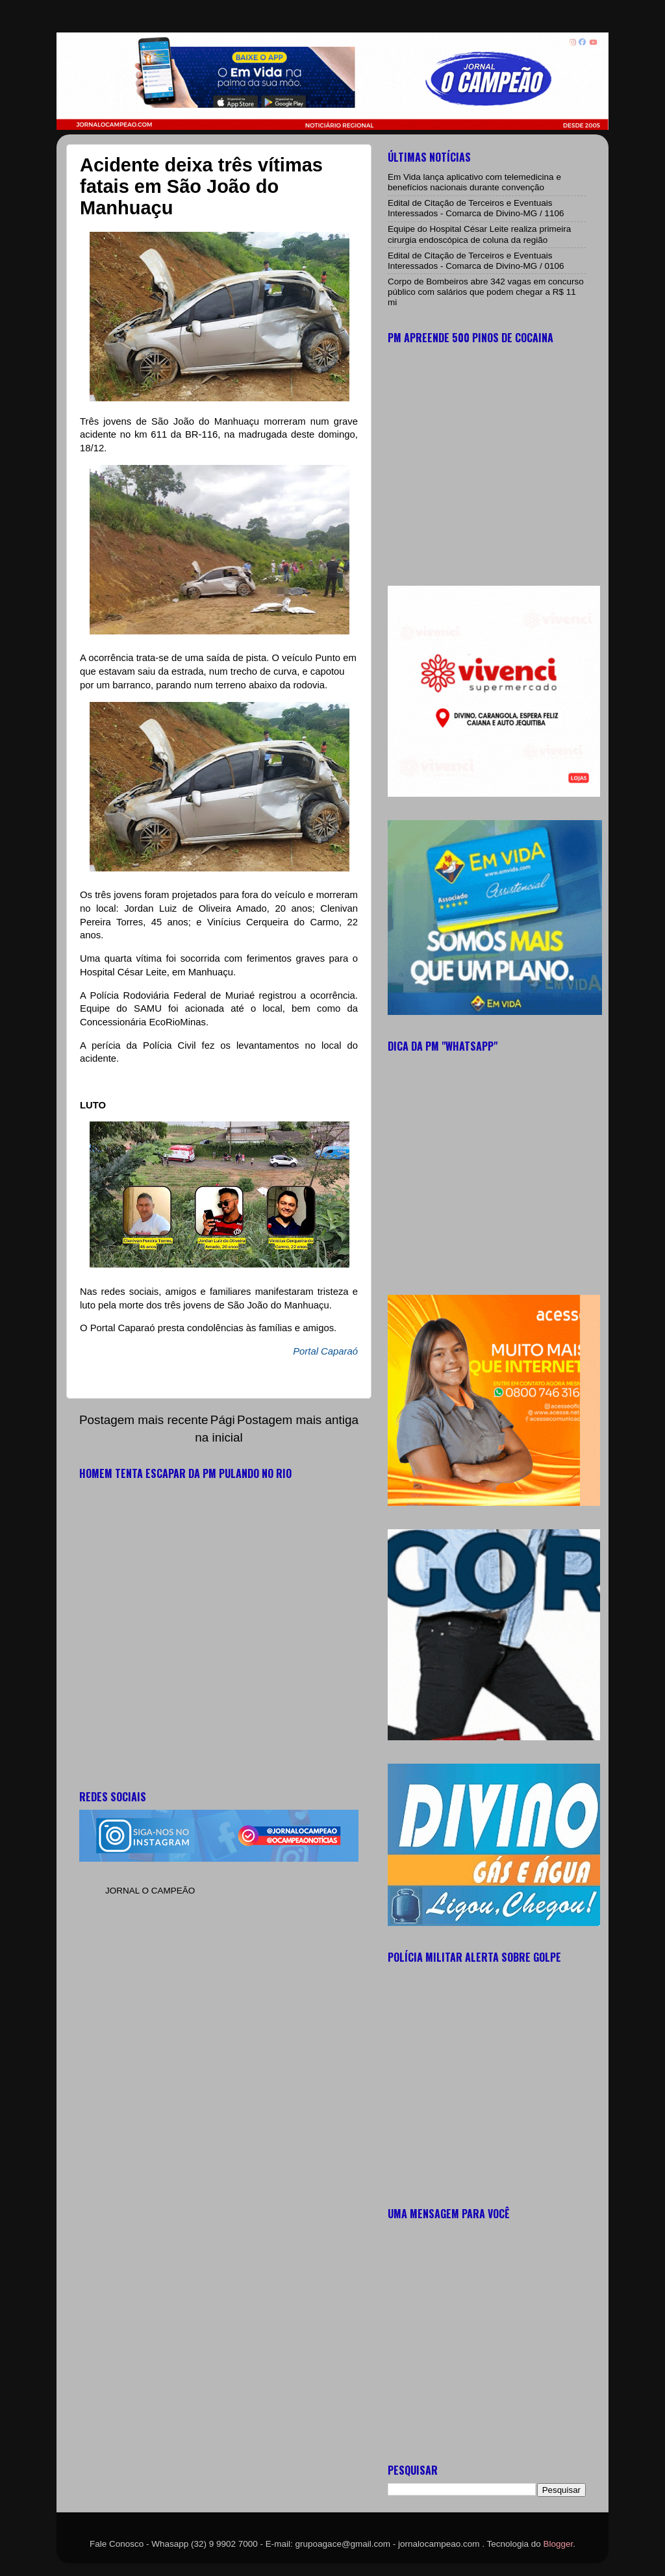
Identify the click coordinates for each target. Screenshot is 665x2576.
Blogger (558, 2544)
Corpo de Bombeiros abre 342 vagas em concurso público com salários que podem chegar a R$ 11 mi (486, 292)
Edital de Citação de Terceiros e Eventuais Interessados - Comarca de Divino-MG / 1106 (476, 208)
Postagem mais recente (143, 1420)
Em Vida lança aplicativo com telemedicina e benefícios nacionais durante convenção (474, 182)
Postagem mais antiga (297, 1420)
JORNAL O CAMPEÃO (150, 1890)
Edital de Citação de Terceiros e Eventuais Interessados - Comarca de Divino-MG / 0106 (476, 261)
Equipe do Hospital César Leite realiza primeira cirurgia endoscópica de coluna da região (479, 234)
